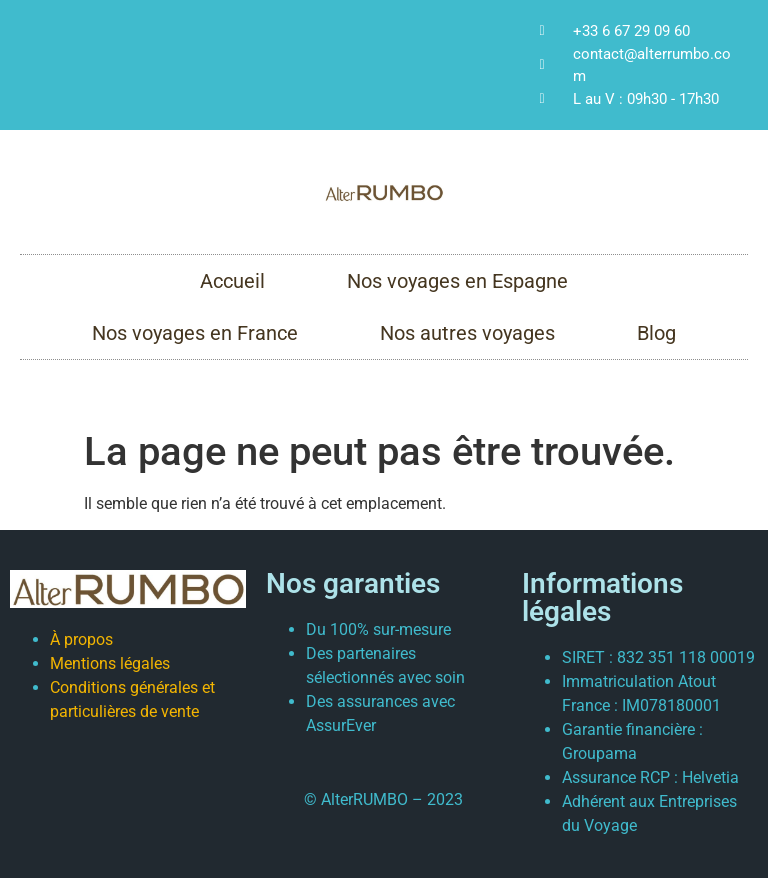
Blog (656, 333)
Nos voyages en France (195, 333)
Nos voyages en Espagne (457, 281)
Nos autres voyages (467, 333)
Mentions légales (110, 663)
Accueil (232, 281)
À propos (81, 639)
